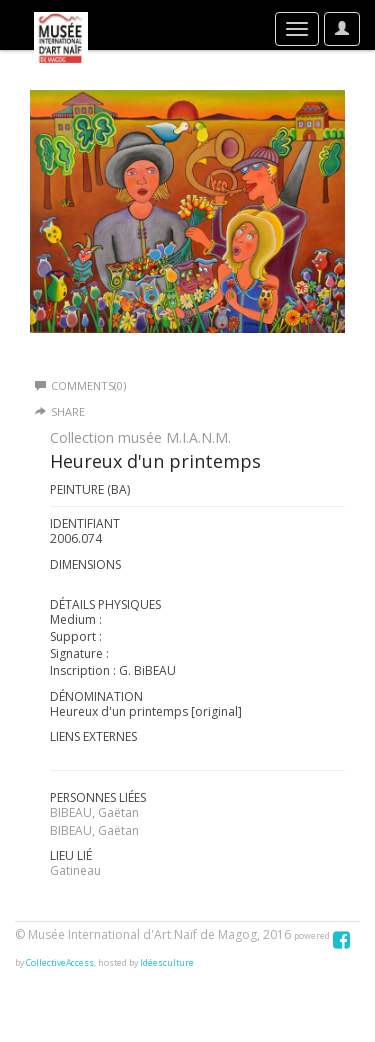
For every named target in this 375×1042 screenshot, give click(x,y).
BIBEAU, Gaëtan (94, 812)
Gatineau (75, 870)
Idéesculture (167, 963)
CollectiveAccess (60, 963)
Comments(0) (80, 385)
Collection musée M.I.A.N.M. (140, 437)
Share (68, 411)
